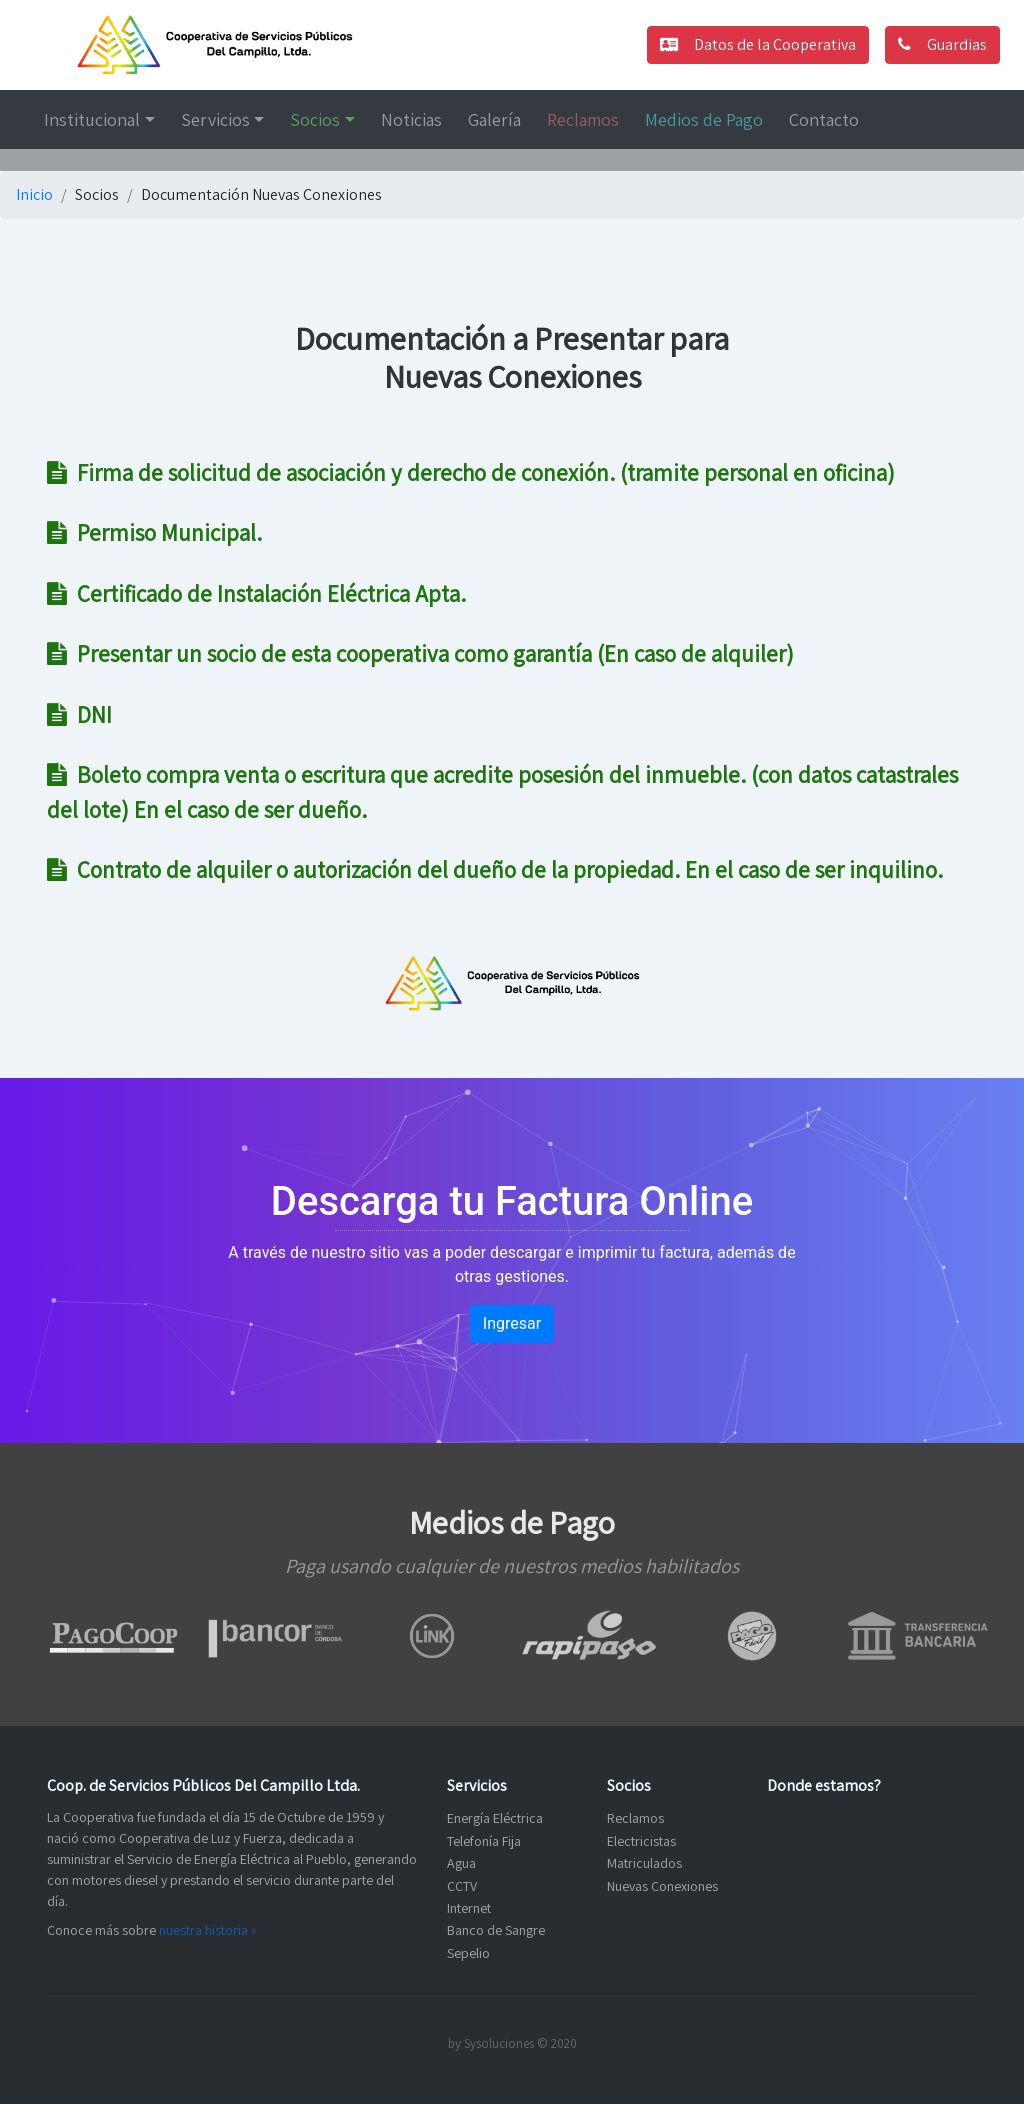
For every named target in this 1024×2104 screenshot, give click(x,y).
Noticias (411, 119)
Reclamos (583, 119)
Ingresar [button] (512, 1323)
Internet (469, 1908)
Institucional (92, 119)
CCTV (462, 1886)
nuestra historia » (208, 1930)
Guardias (942, 44)
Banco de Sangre (496, 1930)
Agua (461, 1863)
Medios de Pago (704, 119)
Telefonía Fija (484, 1841)
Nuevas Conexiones (662, 1886)
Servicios (215, 119)
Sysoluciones (499, 2043)
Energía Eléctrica (495, 1818)
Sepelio (468, 1953)
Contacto (824, 119)
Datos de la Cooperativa (758, 44)
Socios (315, 119)
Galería (494, 119)
